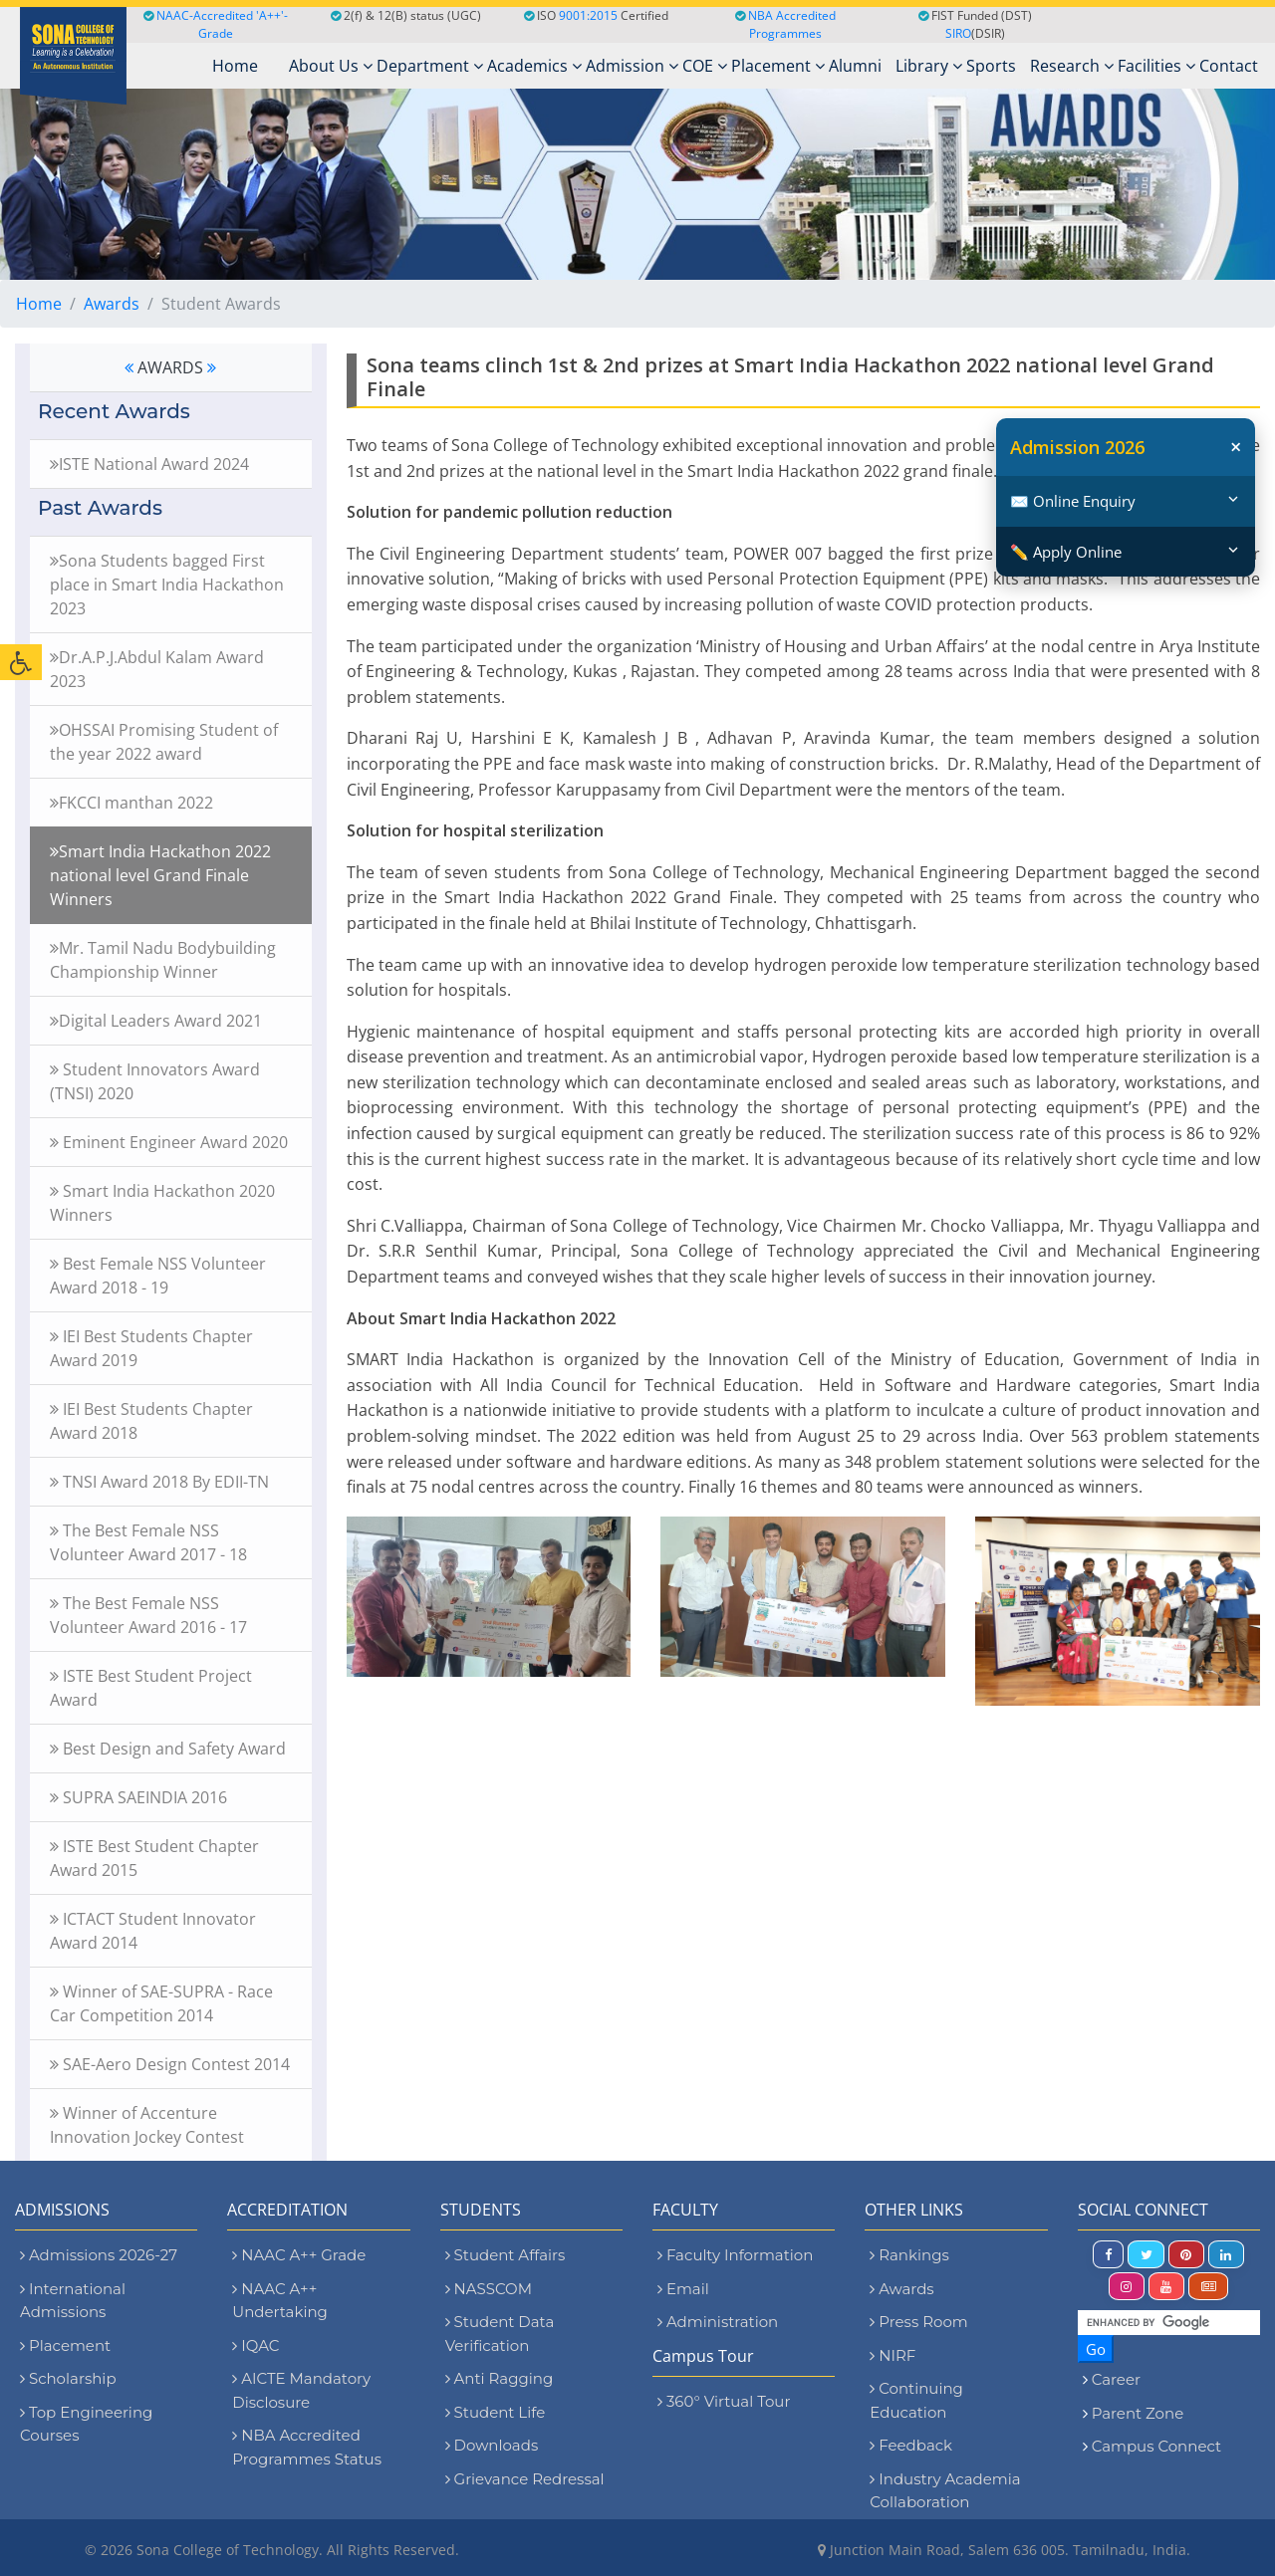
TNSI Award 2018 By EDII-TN (159, 1482)
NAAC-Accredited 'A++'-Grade (215, 24)
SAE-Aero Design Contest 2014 (170, 2064)
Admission (632, 66)
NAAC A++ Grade (299, 2254)
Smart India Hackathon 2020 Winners (162, 1203)
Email (683, 2288)
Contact (1228, 66)
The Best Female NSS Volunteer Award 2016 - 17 (148, 1615)
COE (704, 66)
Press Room (918, 2321)
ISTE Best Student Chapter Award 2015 (154, 1858)
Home (39, 304)
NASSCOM (488, 2288)
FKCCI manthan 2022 (131, 803)
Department (430, 66)
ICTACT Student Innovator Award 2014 (153, 1931)
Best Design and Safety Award (168, 1748)
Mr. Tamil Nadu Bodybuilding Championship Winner (163, 960)
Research (1072, 66)
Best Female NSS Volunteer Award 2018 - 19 (158, 1275)
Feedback (911, 2445)
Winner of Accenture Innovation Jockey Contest (147, 2125)
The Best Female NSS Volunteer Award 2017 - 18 (148, 1542)
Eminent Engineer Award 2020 (169, 1142)
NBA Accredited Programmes (792, 24)
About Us (331, 66)
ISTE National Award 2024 (149, 464)
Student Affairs (505, 2254)
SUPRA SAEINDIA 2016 (138, 1797)
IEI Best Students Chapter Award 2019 (151, 1348)
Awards (111, 304)
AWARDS (170, 367)
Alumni (855, 66)
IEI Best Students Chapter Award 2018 (151, 1421)
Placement (778, 66)
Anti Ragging (499, 2378)
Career (1116, 2379)
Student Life (495, 2412)
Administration (717, 2321)
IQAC (255, 2345)
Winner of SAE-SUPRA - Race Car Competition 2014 (161, 2003)
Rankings (909, 2254)
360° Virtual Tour (723, 2401)
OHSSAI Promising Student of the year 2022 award (164, 742)
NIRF (892, 2355)
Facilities (1156, 66)
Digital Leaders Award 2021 (156, 1021)
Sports (991, 66)
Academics (534, 66)
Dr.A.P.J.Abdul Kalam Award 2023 (157, 669)
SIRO (958, 33)
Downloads (492, 2445)
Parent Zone (1138, 2413)
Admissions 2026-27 (98, 2254)
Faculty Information (735, 2254)
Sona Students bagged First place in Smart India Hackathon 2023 (167, 584)
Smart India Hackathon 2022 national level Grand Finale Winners (160, 875)
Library (928, 66)
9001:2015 (588, 15)
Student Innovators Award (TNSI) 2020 (155, 1081)
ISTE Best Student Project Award (151, 1688)
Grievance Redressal (525, 2478)
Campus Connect (1156, 2446)
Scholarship (68, 2378)
